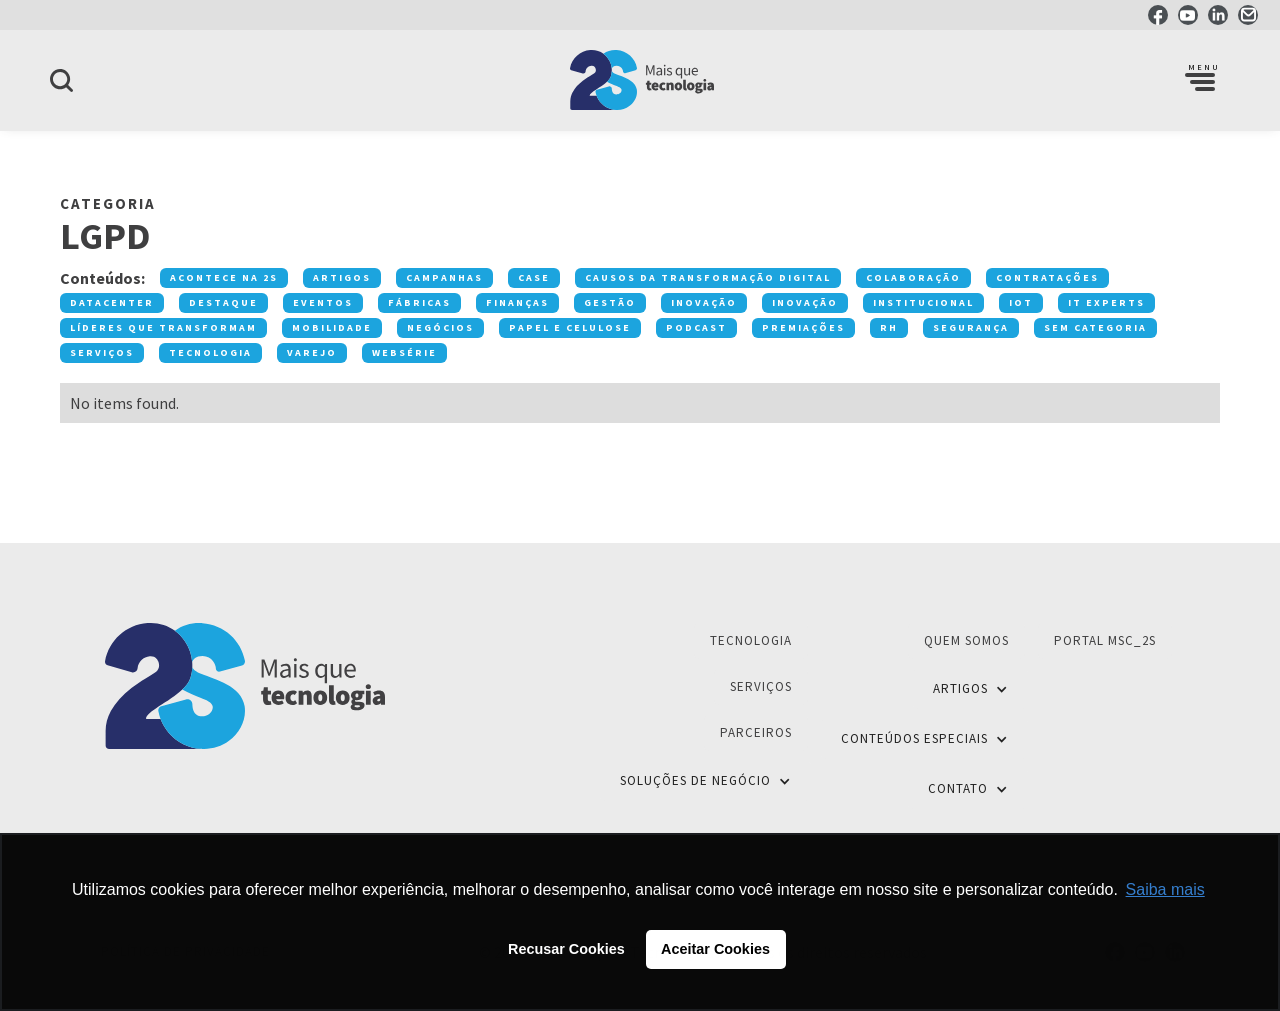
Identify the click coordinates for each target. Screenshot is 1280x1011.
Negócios (440, 327)
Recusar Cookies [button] (566, 949)
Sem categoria (1095, 327)
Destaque (223, 302)
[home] (640, 80)
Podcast (696, 327)
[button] (1200, 80)
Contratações (1047, 277)
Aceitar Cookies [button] (715, 949)
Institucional (923, 302)
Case (534, 277)
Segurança (971, 327)
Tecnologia (210, 352)
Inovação (704, 302)
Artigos (342, 277)
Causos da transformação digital (708, 277)
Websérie (404, 352)
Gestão (610, 302)
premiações (803, 327)
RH (889, 327)
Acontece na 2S (224, 277)
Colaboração (913, 277)
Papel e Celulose (570, 327)
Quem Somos (966, 640)
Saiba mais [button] (1165, 889)
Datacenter (112, 302)
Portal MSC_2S (1105, 640)
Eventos (323, 302)
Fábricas (419, 302)
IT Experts (1106, 302)
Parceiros (756, 732)
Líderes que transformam (163, 327)
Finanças (517, 302)
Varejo (312, 352)
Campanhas (444, 277)
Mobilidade (332, 327)
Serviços (102, 352)
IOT (1021, 302)
